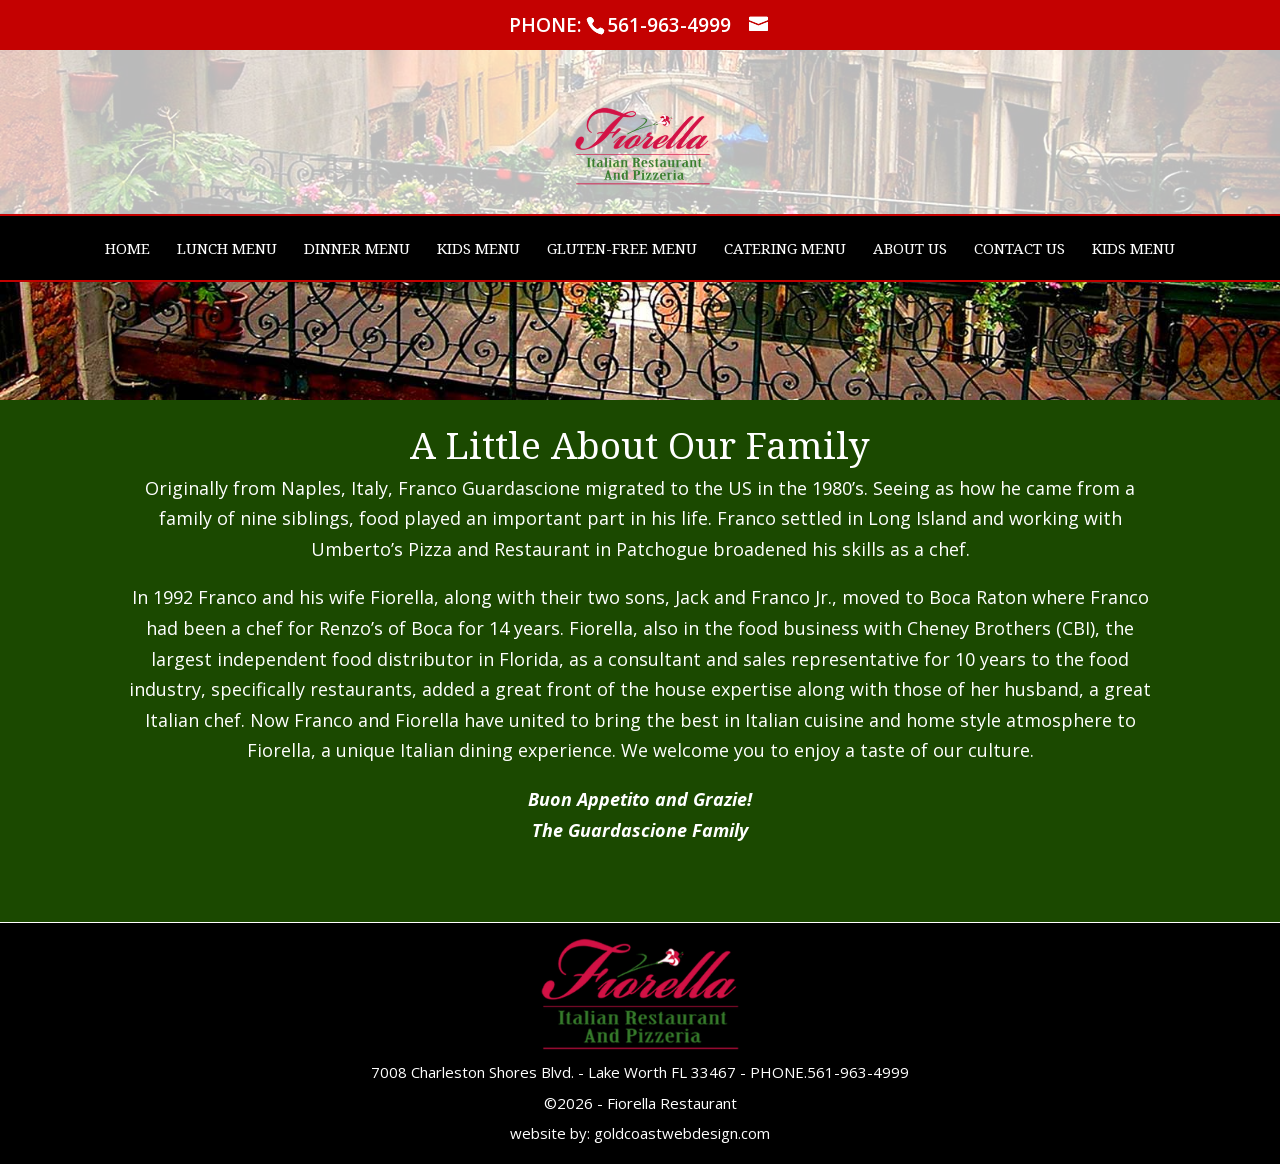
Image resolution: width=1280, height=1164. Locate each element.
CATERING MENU (785, 249)
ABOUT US (910, 249)
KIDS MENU (478, 249)
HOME (127, 249)
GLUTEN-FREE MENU (622, 249)
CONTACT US (1019, 249)
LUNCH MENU (227, 249)
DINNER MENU (357, 249)
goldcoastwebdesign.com (682, 1133)
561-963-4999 (858, 1072)
